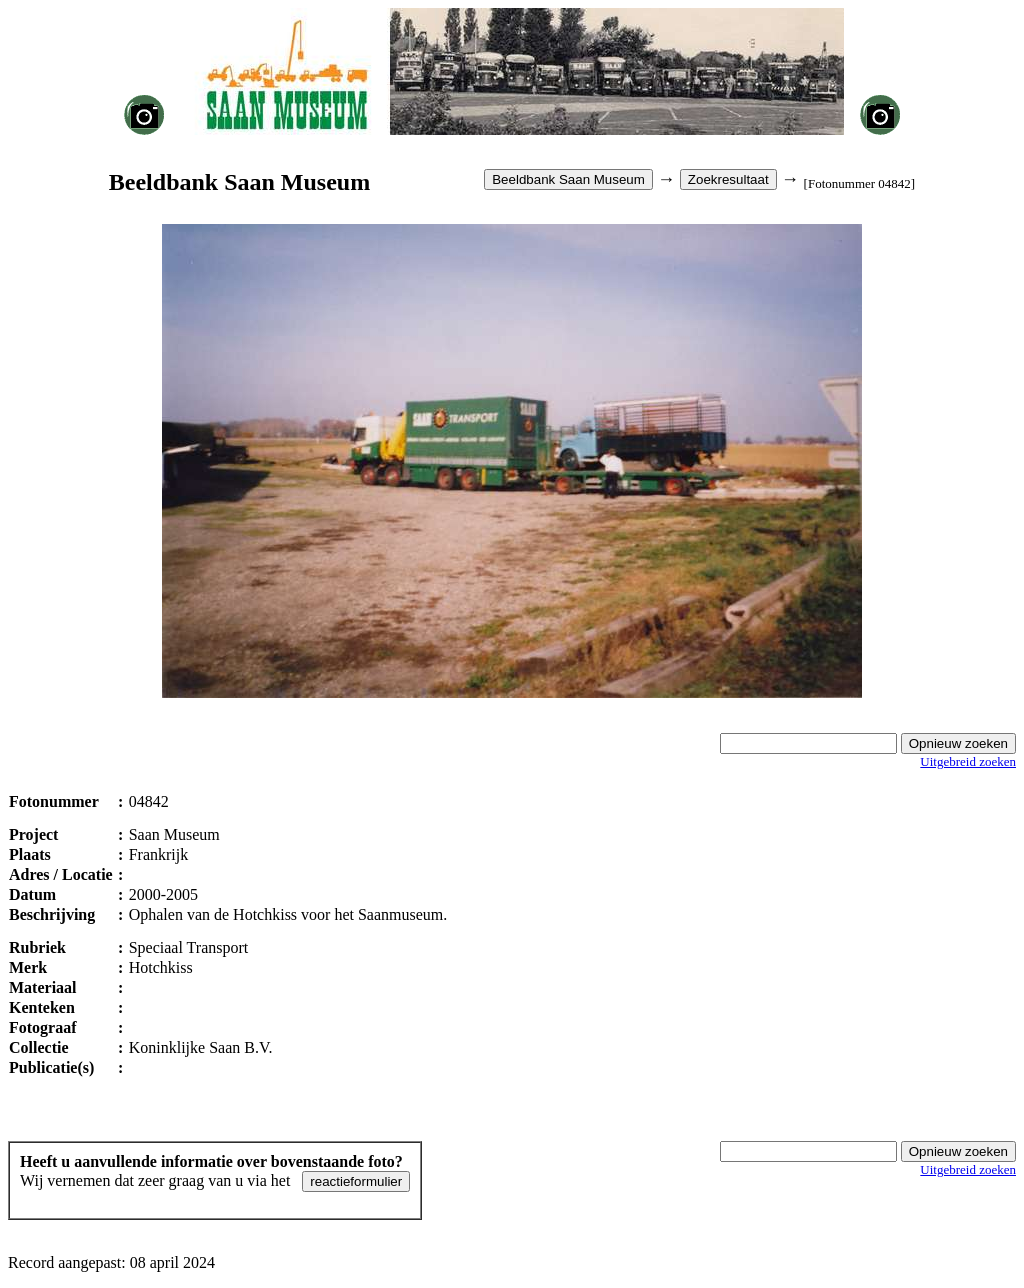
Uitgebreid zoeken (968, 761)
